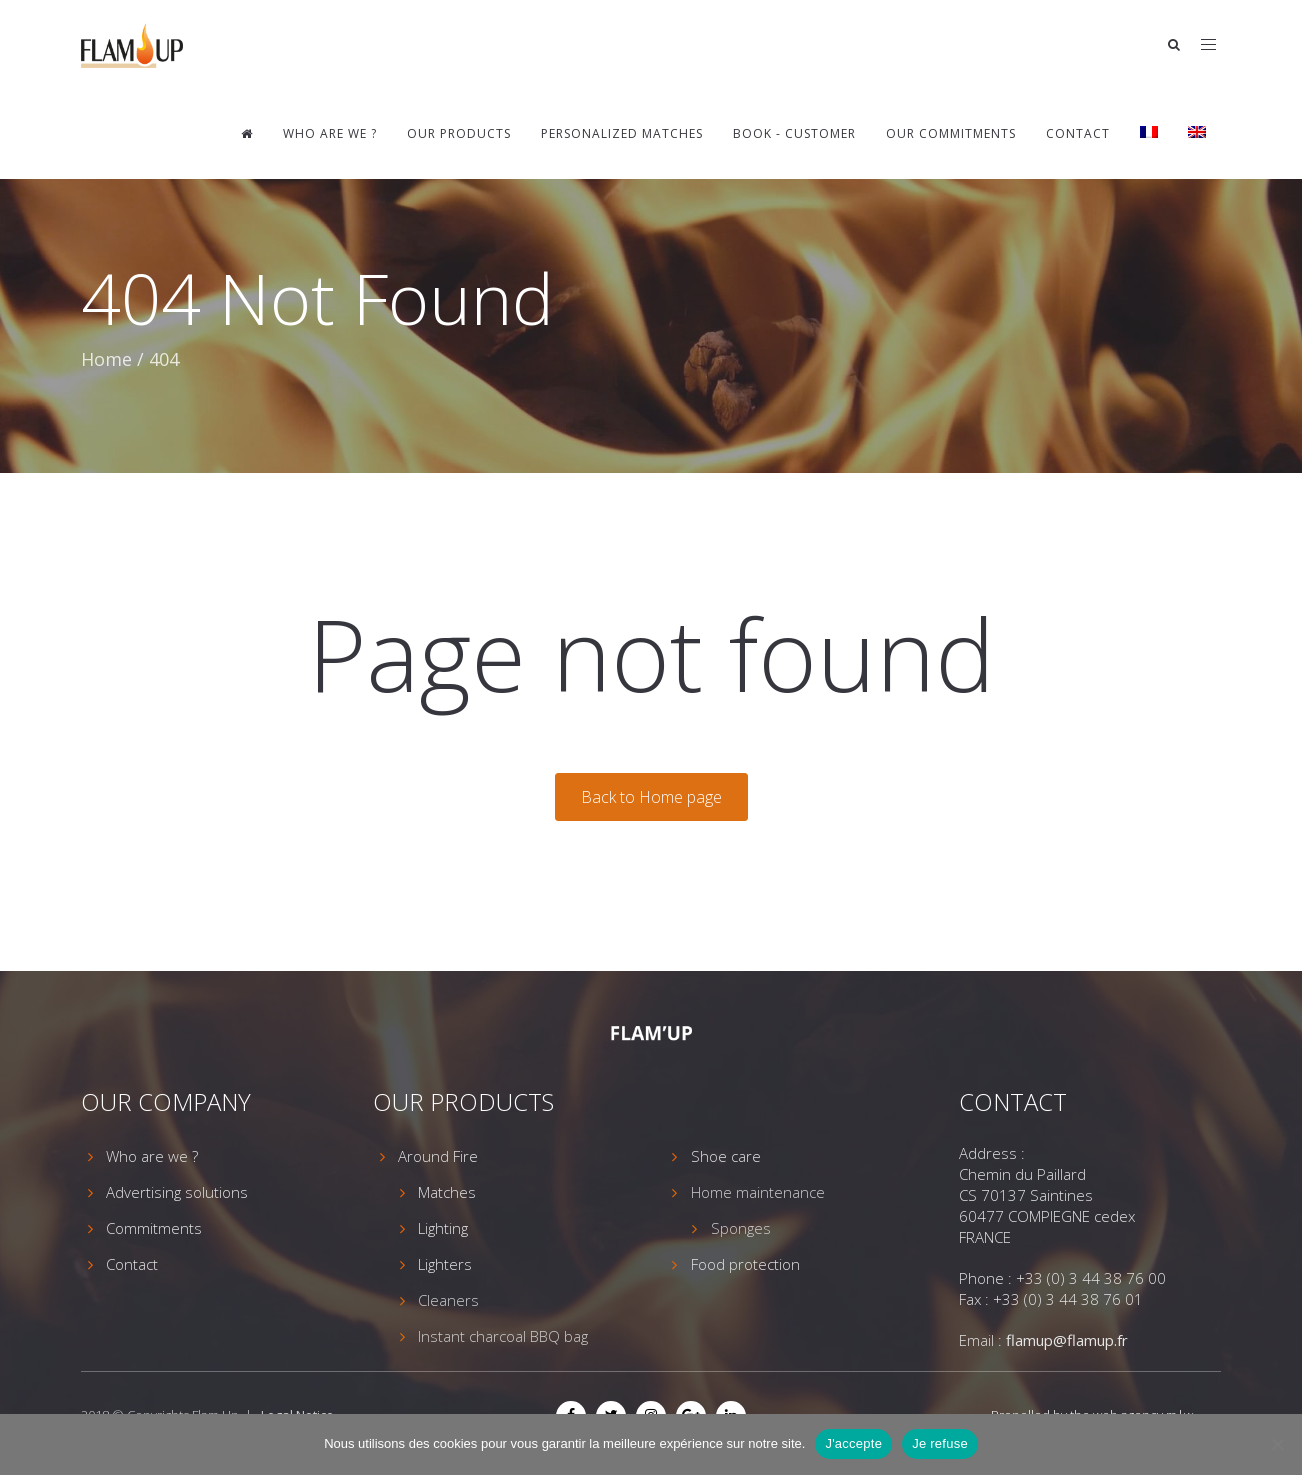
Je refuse (940, 1443)
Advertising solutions (177, 1192)
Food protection (745, 1264)
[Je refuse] (1277, 1444)
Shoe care (726, 1156)
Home (106, 359)
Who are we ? (330, 133)
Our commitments (951, 133)
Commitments (154, 1228)
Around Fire (438, 1156)
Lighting (443, 1228)
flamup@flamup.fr (1067, 1340)
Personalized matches (622, 133)
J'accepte (853, 1443)
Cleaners (448, 1300)
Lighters (445, 1264)
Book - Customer (794, 133)
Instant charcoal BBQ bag (503, 1336)
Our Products (459, 133)
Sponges (741, 1228)
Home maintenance (758, 1192)
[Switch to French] (1149, 134)
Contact (1078, 133)
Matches (447, 1192)
